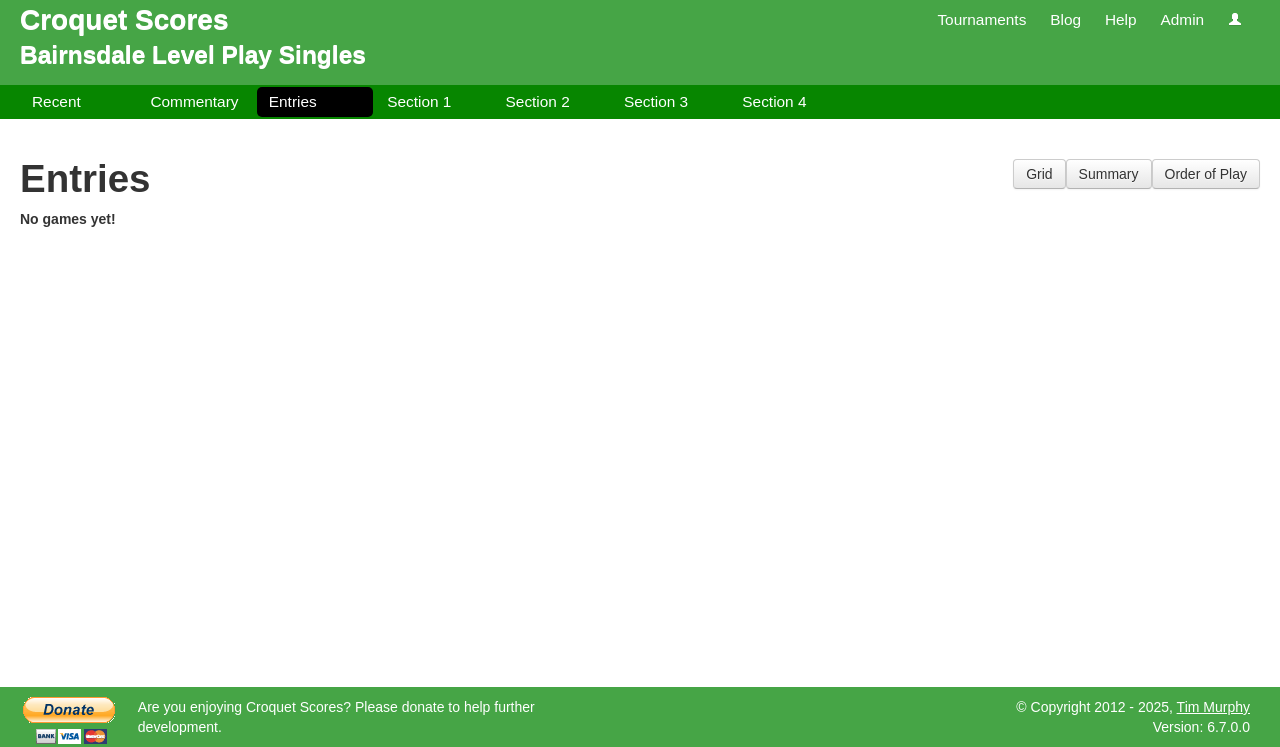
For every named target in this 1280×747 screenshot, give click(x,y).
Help (1121, 19)
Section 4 (774, 101)
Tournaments (981, 19)
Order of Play (1206, 174)
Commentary (194, 101)
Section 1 (419, 101)
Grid (1039, 174)
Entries (293, 101)
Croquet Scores (124, 19)
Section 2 (538, 101)
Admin (1182, 19)
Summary (1109, 174)
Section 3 (656, 101)
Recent (56, 101)
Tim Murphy (1213, 707)
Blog (1065, 19)
